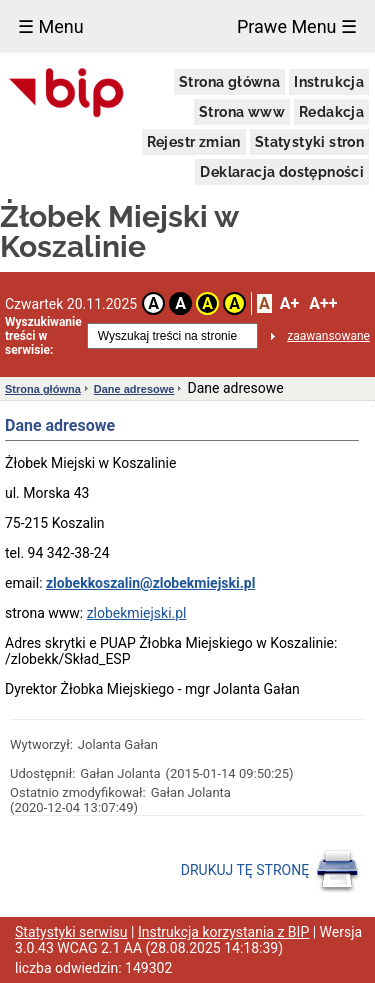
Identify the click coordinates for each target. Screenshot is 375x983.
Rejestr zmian (194, 142)
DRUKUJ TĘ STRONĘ (270, 871)
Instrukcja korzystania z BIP (223, 932)
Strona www (242, 112)
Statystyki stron (309, 142)
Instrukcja (329, 82)
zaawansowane (328, 336)
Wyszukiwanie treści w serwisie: (43, 336)
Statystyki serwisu (71, 932)
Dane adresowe (134, 389)
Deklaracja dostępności (282, 172)
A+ (289, 303)
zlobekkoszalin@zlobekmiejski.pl (150, 583)
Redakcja (331, 112)
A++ (323, 303)
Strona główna (229, 82)
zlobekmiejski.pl (137, 613)
